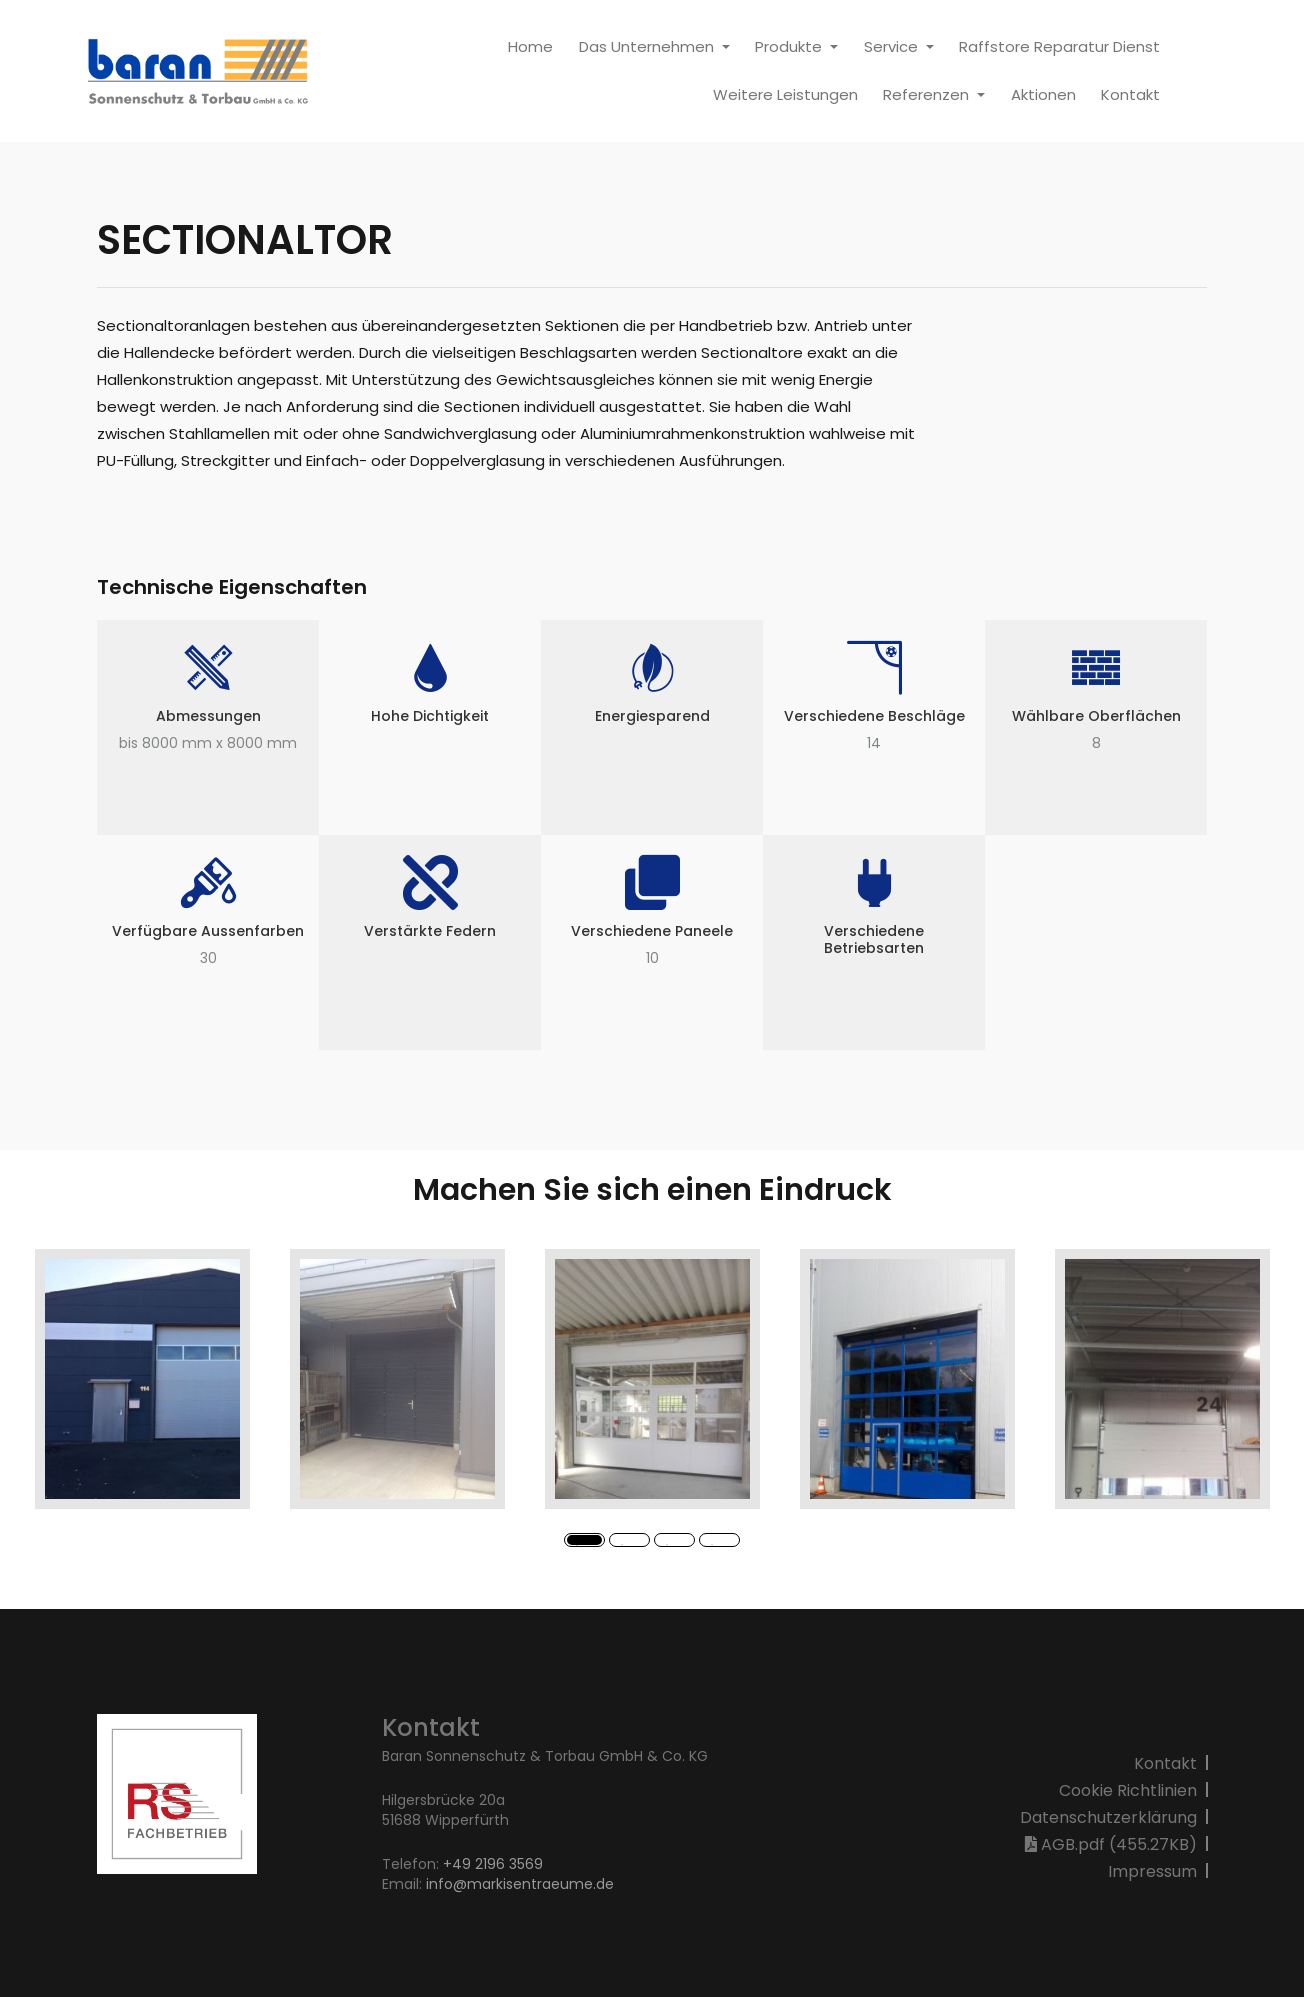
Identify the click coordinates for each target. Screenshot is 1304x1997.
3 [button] (670, 1548)
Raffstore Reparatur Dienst (1059, 46)
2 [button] (625, 1548)
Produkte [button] (790, 46)
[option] (142, 1379)
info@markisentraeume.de (520, 1884)
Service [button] (893, 46)
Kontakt (1130, 94)
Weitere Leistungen (785, 94)
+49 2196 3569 (491, 1864)
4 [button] (715, 1548)
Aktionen (1043, 94)
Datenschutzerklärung (1108, 1817)
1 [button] (580, 1548)
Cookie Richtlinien (1128, 1790)
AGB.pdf (1111, 1844)
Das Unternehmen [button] (648, 46)
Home (530, 46)
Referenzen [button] (928, 94)
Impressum (1152, 1871)
